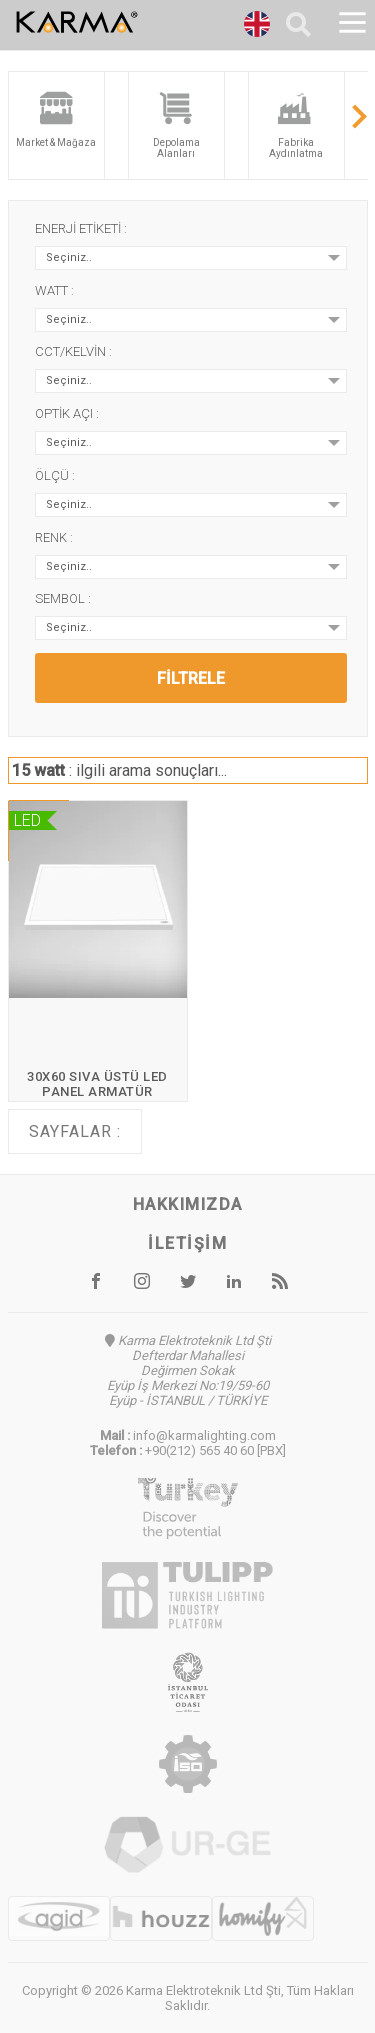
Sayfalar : (75, 1131)
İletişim (187, 1243)
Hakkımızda (188, 1204)
